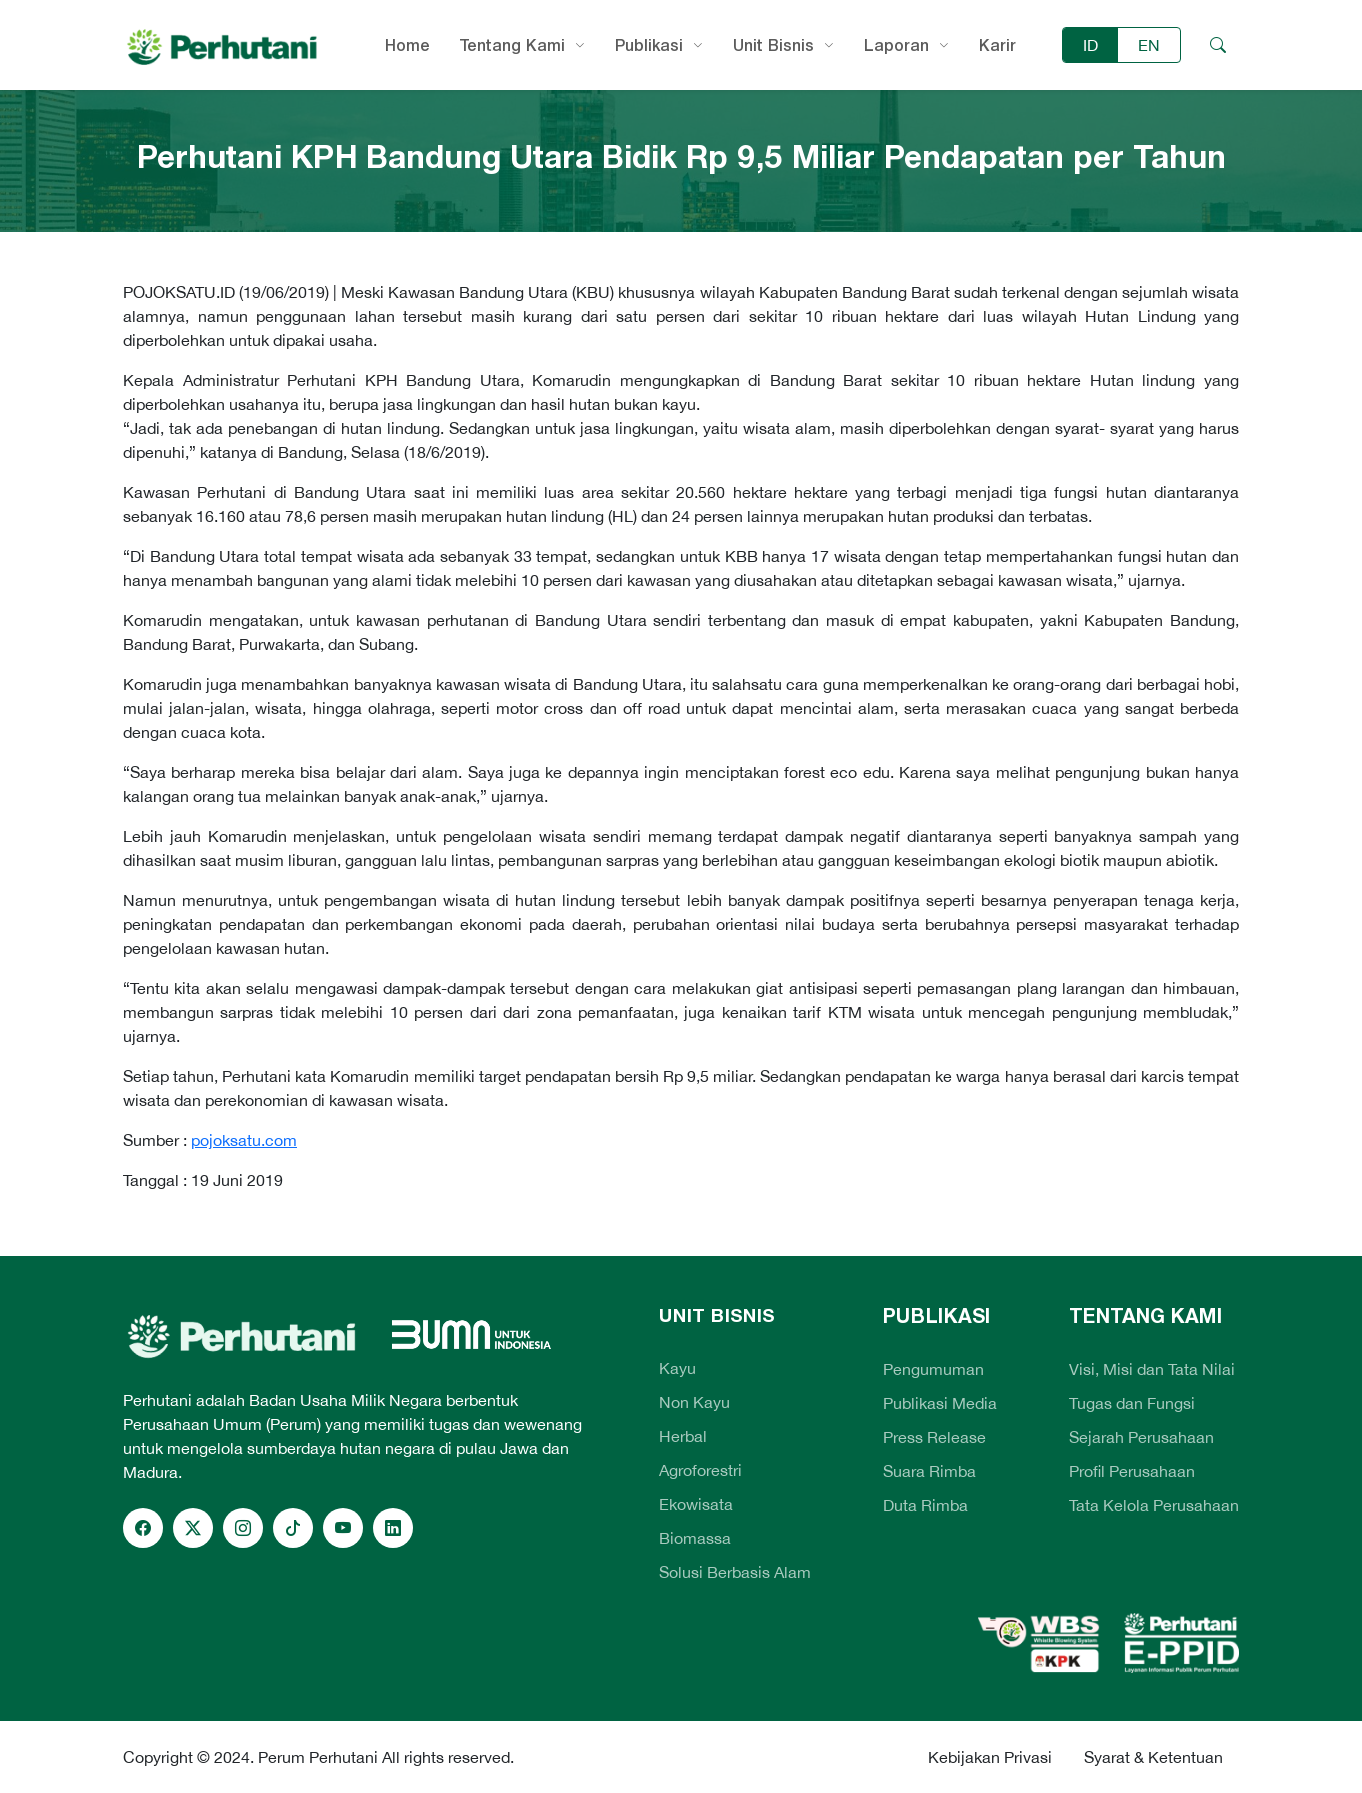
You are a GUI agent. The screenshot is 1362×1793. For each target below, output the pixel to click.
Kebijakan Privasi (990, 1757)
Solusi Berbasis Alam (735, 1572)
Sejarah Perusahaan (1141, 1437)
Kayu (677, 1368)
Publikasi (649, 45)
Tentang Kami (512, 45)
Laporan (896, 45)
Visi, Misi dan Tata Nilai (1152, 1369)
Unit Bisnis (773, 45)
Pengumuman (933, 1369)
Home (407, 45)
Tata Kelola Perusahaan (1154, 1505)
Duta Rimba (925, 1505)
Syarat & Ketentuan (1153, 1757)
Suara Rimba (929, 1471)
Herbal (683, 1436)
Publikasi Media (940, 1403)
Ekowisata (696, 1504)
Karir (997, 45)
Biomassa (695, 1538)
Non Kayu (694, 1402)
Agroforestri (700, 1470)
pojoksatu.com (244, 1140)
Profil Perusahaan (1132, 1471)
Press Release (934, 1437)
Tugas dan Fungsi (1132, 1403)
